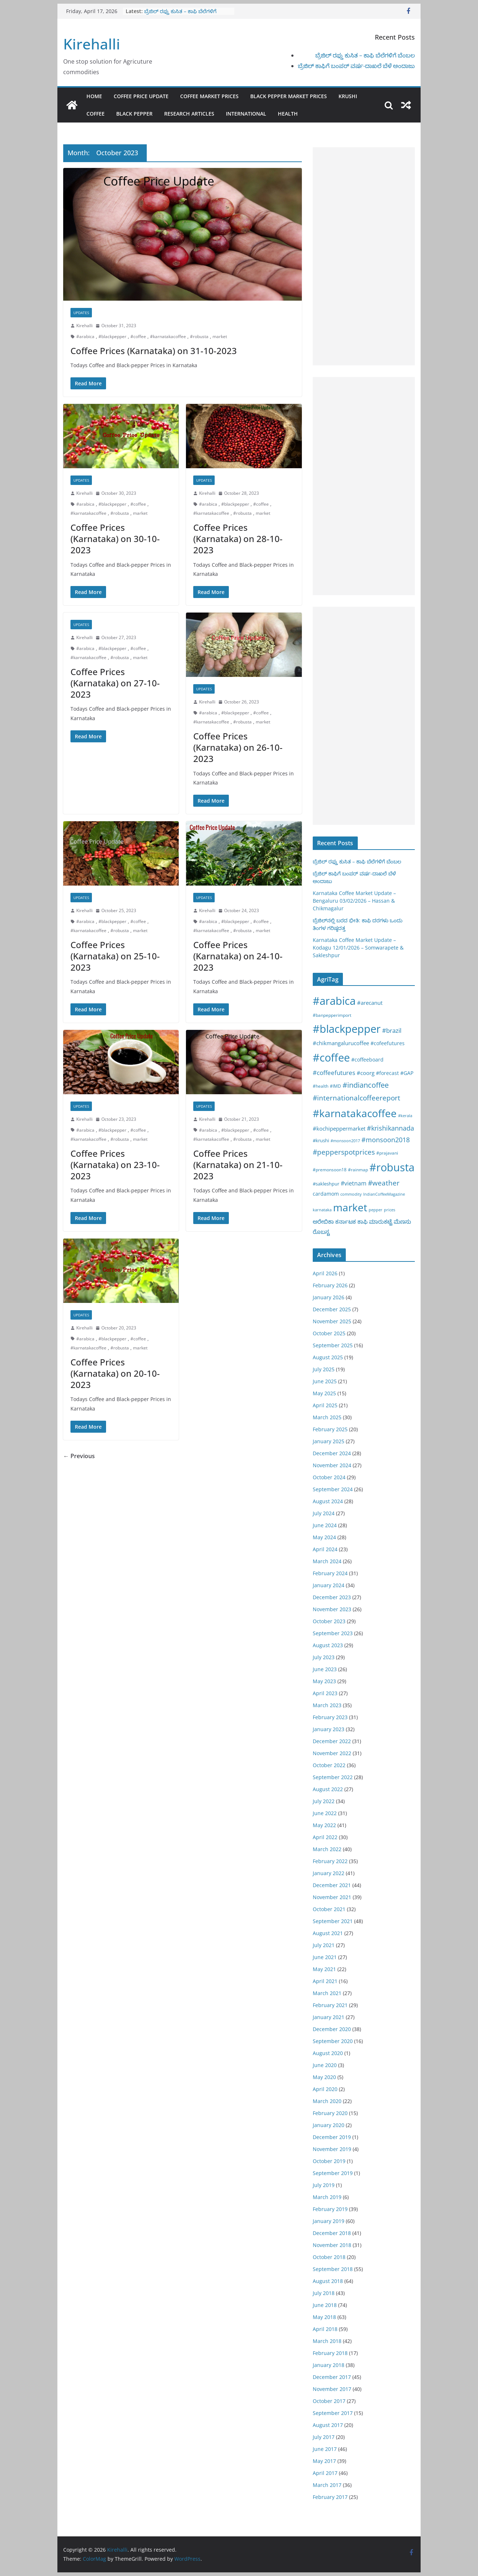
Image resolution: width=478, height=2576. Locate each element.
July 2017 (324, 2436)
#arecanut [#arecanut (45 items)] (369, 1003)
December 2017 (332, 2377)
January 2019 (328, 2221)
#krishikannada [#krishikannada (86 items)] (390, 1128)
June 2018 (325, 2305)
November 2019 (332, 2149)
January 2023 (328, 1729)
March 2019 (327, 2197)
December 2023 (332, 1597)
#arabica (85, 336)
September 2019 (333, 2173)
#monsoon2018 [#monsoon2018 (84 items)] (385, 1139)
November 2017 (332, 2389)
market (219, 336)
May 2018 (324, 2317)
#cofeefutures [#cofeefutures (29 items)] (387, 1043)
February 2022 (330, 1861)
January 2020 (328, 2125)
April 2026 (325, 1273)
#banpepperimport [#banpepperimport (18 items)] (332, 1015)
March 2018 (327, 2341)
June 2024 (325, 1525)
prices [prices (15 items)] (389, 1209)
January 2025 (328, 1441)
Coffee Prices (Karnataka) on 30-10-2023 (115, 538)
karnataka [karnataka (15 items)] (322, 1209)
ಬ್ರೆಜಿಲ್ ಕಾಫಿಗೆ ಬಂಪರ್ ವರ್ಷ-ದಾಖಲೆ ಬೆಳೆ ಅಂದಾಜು (356, 66)
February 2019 (330, 2209)
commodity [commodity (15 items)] (351, 1194)
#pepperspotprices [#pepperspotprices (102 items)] (344, 1151)
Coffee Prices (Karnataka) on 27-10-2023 (115, 683)
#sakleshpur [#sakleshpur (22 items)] (326, 1183)
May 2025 (324, 1393)
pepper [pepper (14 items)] (375, 1209)
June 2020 (325, 2065)
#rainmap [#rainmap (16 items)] (358, 1169)
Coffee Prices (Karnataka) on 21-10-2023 (238, 1164)
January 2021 (328, 2017)
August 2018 (328, 2281)
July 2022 (324, 1801)
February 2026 (330, 1285)
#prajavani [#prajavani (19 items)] (387, 1153)
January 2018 (328, 2365)
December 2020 (332, 2029)
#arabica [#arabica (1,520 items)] (334, 1001)
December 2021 (332, 1885)
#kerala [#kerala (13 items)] (405, 1115)
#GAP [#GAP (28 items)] (406, 1073)
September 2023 (333, 1633)
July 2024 (324, 1513)
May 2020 (324, 2077)
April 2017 (325, 2472)
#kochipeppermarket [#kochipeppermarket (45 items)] (339, 1128)
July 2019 (324, 2185)
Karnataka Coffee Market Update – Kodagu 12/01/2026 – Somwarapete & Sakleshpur (358, 947)
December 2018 (332, 2233)
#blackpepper (112, 336)
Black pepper (134, 113)
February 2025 (330, 1429)
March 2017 (327, 2484)
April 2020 (325, 2089)
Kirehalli (91, 44)
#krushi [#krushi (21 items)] (321, 1140)
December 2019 (332, 2137)
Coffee (95, 113)
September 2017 (333, 2413)
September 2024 (333, 1489)
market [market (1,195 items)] (350, 1207)
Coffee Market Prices (209, 96)
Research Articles (189, 113)
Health (288, 113)
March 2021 (327, 1993)
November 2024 (332, 1465)
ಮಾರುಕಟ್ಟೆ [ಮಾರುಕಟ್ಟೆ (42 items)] (380, 1221)
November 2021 (332, 1897)
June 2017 (325, 2448)
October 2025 (329, 1333)
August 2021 (328, 1933)
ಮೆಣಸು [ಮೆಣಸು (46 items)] (402, 1221)
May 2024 (324, 1537)
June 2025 (325, 1381)
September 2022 (333, 1777)
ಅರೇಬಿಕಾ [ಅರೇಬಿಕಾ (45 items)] (323, 1221)
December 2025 (332, 1309)
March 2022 (327, 1849)
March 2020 (327, 2101)
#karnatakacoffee (168, 336)
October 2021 (329, 1909)
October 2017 (329, 2401)
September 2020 (333, 2041)
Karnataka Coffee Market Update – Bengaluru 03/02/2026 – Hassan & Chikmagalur (354, 901)
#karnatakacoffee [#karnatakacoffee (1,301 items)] (355, 1113)
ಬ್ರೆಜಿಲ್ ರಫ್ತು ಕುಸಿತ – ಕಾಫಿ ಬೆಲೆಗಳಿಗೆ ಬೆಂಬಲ (365, 55)
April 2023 (325, 1693)
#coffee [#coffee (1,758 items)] (331, 1057)
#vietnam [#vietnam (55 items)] (353, 1183)
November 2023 (332, 1609)
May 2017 (324, 2460)
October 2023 (329, 1621)
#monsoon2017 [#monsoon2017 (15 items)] (345, 1140)
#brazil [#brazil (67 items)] (391, 1030)
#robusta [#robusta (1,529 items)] (391, 1167)
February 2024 (330, 1573)
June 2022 (325, 1813)
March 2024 (327, 1561)
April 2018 (325, 2329)
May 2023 (324, 1681)
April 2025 (325, 1405)
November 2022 (332, 1753)
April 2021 (325, 1981)
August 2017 (328, 2424)
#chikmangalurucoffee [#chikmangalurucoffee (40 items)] (341, 1043)
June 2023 (325, 1669)
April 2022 (325, 1837)
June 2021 (325, 1957)
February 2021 (330, 2005)
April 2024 (325, 1549)
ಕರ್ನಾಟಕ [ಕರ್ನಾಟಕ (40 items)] (345, 1221)
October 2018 (329, 2257)
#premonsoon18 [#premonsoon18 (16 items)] (330, 1169)
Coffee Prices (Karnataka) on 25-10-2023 (115, 956)
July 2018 (324, 2293)
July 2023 (324, 1657)
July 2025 (324, 1369)
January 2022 (328, 1873)
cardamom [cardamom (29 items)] (326, 1193)
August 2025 (328, 1357)
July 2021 (324, 1945)
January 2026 (328, 1297)
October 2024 (329, 1477)
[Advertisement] (364, 256)
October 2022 (329, 1765)
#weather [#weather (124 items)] (384, 1183)
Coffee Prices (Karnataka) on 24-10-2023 (238, 956)
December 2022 (332, 1741)
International (246, 113)
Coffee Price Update (141, 96)
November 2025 (332, 1321)
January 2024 (328, 1585)
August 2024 (328, 1501)
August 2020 (328, 2053)
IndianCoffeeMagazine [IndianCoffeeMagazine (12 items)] (384, 1194)
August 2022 (328, 1789)
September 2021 (333, 1921)
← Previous (79, 1456)
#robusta (199, 336)
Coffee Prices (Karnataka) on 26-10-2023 (238, 747)
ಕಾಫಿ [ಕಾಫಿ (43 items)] (362, 1221)
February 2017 (330, 2496)
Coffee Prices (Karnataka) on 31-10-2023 (153, 351)
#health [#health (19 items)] (320, 1086)
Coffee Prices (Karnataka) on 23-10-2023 (115, 1164)
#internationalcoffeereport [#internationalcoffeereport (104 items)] (356, 1097)
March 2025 (327, 1417)
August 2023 (328, 1645)
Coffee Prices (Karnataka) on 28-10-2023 (238, 538)
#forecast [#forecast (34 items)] (387, 1073)
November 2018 (332, 2245)
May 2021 (324, 1969)
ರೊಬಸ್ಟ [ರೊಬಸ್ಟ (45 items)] (321, 1232)
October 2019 (329, 2161)
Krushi (348, 96)
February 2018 (330, 2353)
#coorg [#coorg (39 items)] (365, 1072)
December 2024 (332, 1453)
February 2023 (330, 1717)
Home (94, 96)
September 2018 (333, 2269)
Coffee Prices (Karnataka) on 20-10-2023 (115, 1373)
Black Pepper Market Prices (288, 96)
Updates (81, 312)
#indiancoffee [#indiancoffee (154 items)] (366, 1085)
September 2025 (333, 1345)
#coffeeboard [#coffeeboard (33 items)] (367, 1059)
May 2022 (324, 1825)
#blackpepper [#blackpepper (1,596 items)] (347, 1029)
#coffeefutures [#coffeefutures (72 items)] (334, 1072)
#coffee (138, 336)
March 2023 (327, 1705)
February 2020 (330, 2113)
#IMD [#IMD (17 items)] (335, 1086)
